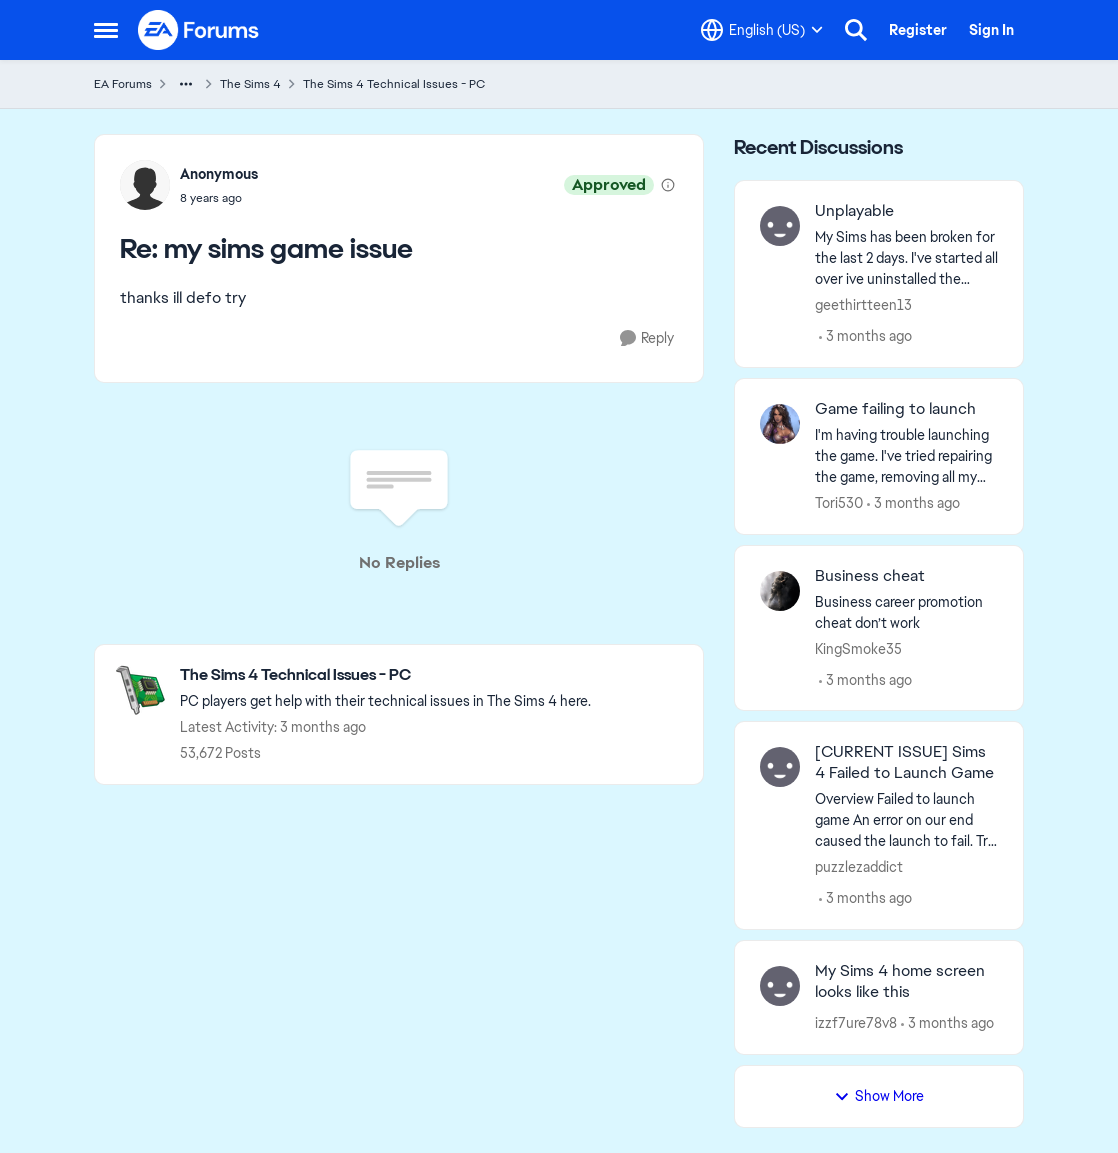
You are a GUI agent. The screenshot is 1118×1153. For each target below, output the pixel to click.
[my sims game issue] (219, 198)
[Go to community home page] (199, 30)
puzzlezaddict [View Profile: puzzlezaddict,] (859, 867)
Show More (879, 1096)
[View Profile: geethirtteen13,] (780, 226)
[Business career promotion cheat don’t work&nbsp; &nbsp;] (906, 612)
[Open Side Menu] (106, 30)
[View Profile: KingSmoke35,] (780, 591)
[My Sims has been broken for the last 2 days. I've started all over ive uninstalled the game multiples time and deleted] (906, 258)
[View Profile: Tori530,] (780, 424)
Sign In (991, 30)
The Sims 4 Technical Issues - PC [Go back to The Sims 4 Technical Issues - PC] (394, 84)
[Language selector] (762, 30)
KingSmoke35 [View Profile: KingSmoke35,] (858, 648)
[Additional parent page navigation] (186, 84)
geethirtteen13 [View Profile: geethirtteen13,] (863, 305)
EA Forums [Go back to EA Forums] (123, 84)
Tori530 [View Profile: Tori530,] (839, 503)
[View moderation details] (668, 185)
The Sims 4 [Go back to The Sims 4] (250, 84)
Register (918, 30)
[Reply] (647, 338)
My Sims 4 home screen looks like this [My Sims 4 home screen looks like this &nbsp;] (900, 981)
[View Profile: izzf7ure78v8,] (780, 986)
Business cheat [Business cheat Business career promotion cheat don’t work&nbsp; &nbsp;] (870, 576)
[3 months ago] (865, 336)
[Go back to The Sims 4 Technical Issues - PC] (385, 675)
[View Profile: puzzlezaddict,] (780, 767)
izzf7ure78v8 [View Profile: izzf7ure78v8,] (856, 1023)
